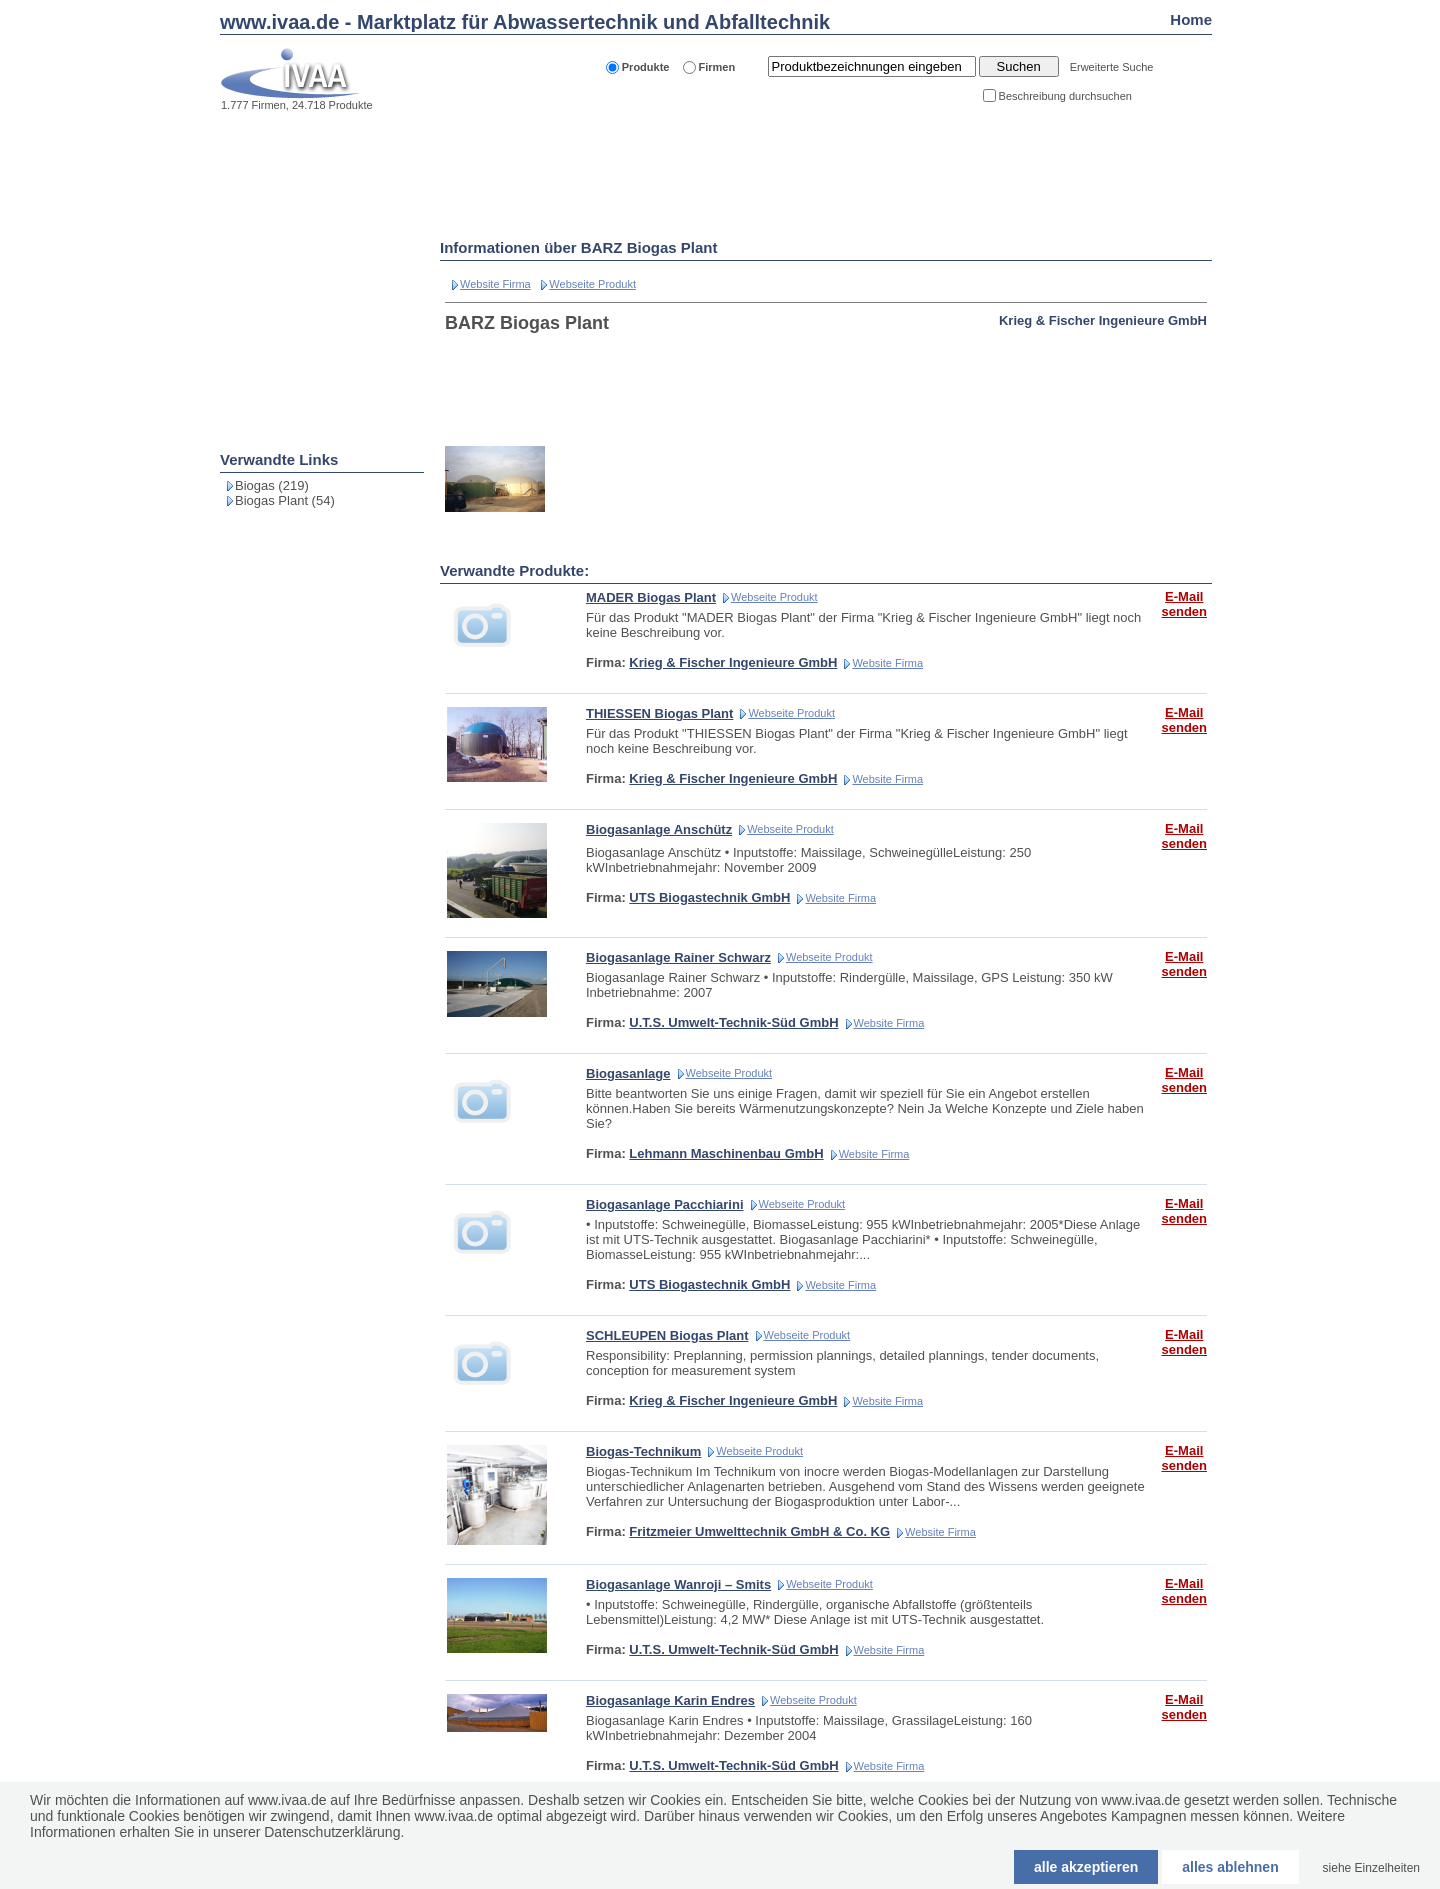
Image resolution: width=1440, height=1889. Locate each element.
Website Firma (495, 284)
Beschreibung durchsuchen (1065, 96)
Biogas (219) (272, 485)
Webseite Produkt (592, 284)
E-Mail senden (1184, 604)
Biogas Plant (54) (285, 500)
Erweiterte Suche (1112, 67)
